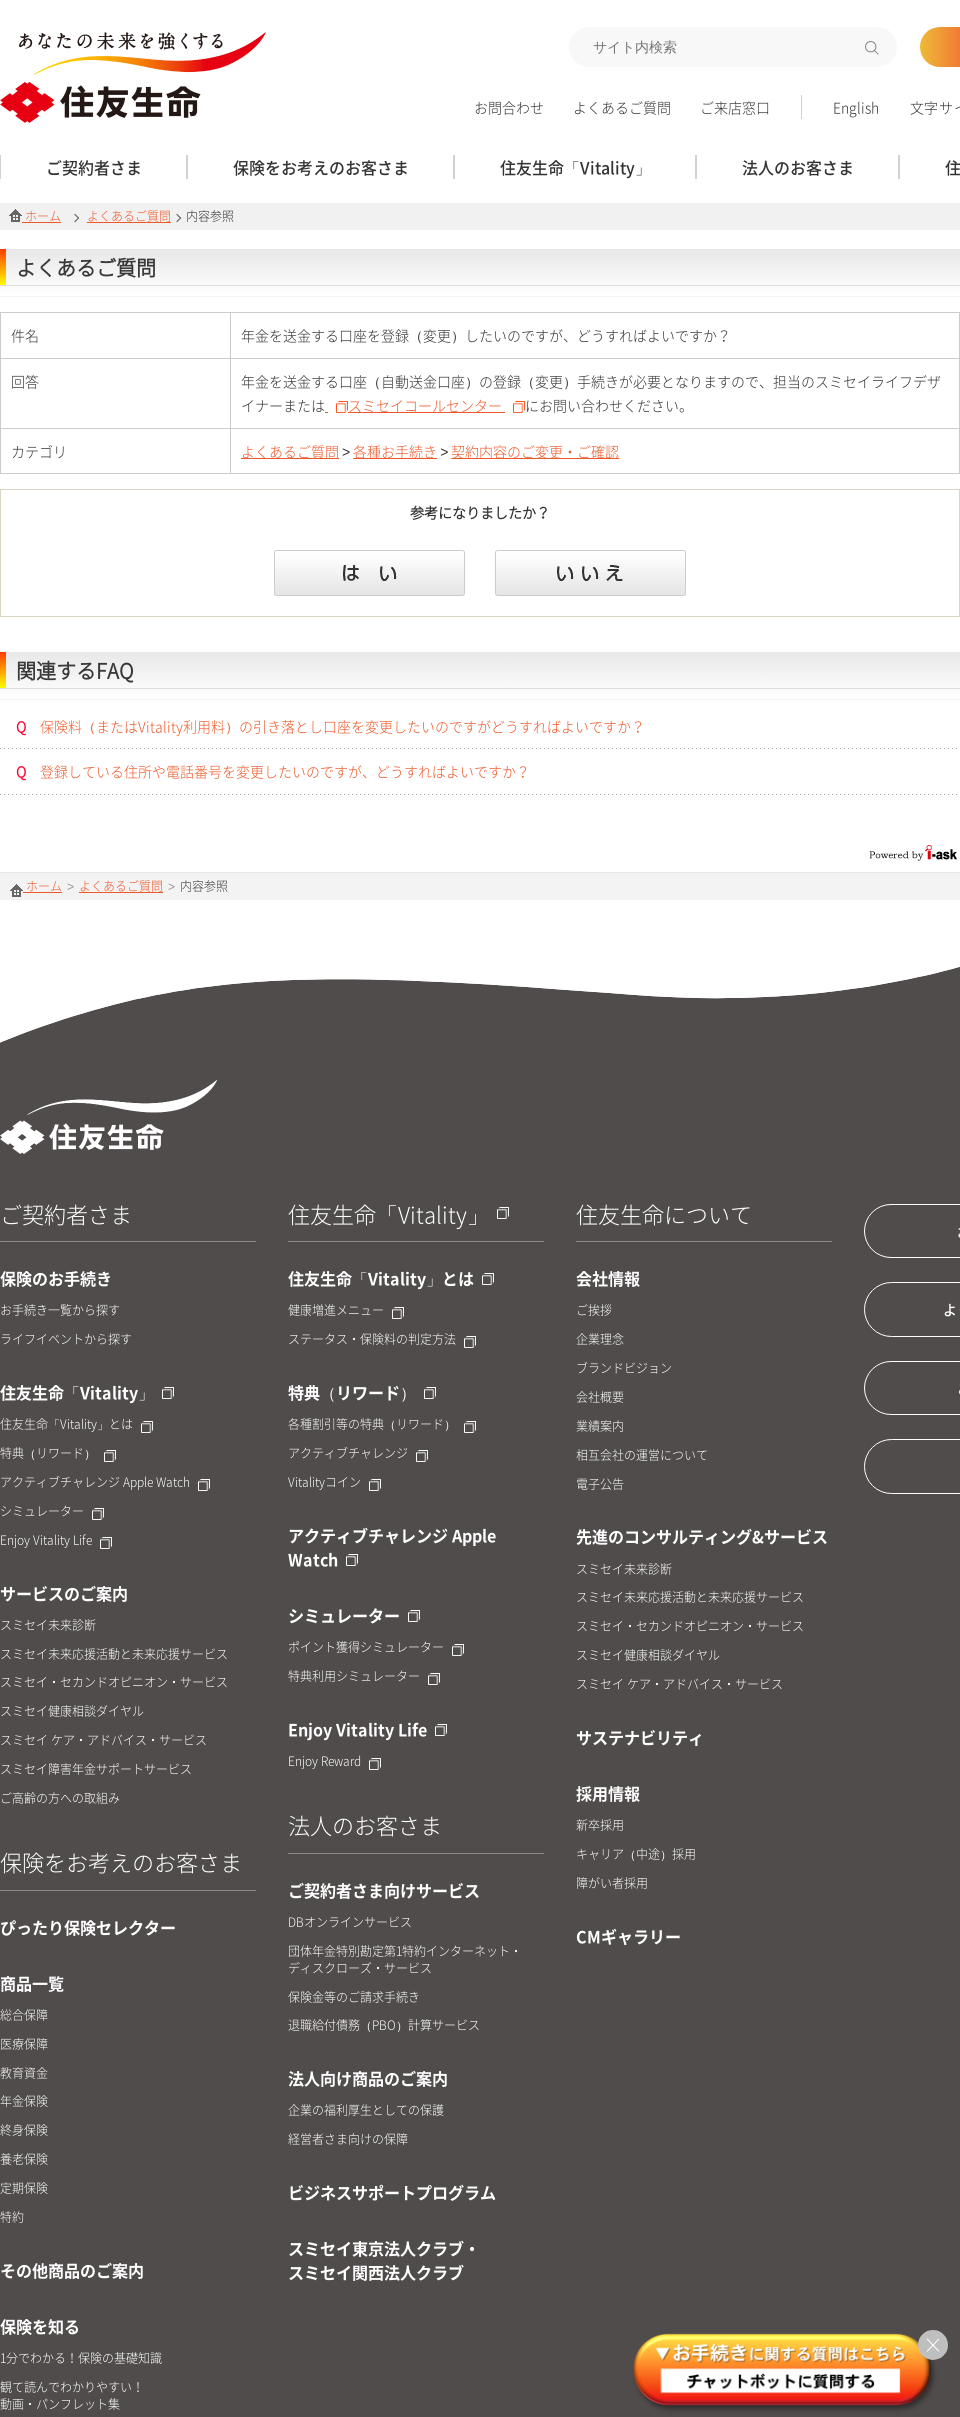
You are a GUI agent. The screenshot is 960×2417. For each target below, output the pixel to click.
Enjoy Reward (334, 1761)
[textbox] (733, 47)
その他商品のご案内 (72, 2270)
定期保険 (24, 2188)
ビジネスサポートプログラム (392, 2192)
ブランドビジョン (624, 1368)
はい (369, 573)
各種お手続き (395, 451)
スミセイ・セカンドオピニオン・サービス (114, 1682)
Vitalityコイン (334, 1482)
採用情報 (608, 1793)
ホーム (35, 216)
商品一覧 (32, 1983)
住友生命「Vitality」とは (76, 1424)
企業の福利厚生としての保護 (366, 2110)
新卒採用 (600, 1825)
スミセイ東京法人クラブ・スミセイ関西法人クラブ (384, 2260)
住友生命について (664, 1213)
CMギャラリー (628, 1936)
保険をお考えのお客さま (121, 1861)
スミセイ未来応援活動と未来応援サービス (114, 1654)
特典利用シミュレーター (364, 1676)
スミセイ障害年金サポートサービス (96, 1769)
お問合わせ (509, 107)
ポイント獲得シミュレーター (376, 1647)
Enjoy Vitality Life (56, 1540)
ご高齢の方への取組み (60, 1798)
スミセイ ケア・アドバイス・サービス (103, 1740)
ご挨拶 (594, 1310)
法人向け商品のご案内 (368, 2078)
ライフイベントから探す (66, 1339)
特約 (12, 2217)
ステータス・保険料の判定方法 (382, 1339)
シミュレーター (52, 1511)
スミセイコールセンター (436, 405)
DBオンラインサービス (350, 1922)
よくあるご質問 (622, 107)
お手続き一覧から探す (60, 1310)
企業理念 (600, 1339)
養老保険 (24, 2159)
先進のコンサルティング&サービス (702, 1536)
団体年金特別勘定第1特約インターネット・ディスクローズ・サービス (405, 1960)
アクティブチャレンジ (358, 1453)
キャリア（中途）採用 (636, 1854)
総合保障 (24, 2015)
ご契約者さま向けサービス (384, 1890)
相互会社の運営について (642, 1455)
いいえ (590, 573)
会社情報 (608, 1278)
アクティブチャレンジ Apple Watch (105, 1482)
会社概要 (600, 1397)
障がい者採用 (612, 1883)
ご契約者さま (66, 1213)
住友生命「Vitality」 (87, 1392)
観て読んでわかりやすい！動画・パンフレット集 (72, 2396)
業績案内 (600, 1426)
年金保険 (24, 2101)
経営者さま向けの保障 (348, 2139)
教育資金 (24, 2073)
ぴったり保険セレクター (88, 1927)
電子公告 (600, 1484)
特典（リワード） (58, 1453)
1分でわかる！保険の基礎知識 (81, 2358)
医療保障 (24, 2044)
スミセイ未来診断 (48, 1625)
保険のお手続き (56, 1278)
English (856, 107)
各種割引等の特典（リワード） (382, 1424)
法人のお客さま (365, 1824)
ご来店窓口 (735, 107)
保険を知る (40, 2326)
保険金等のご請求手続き (354, 1997)
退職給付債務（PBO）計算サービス (384, 2025)
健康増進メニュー (346, 1310)
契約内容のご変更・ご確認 (535, 451)
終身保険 (24, 2130)
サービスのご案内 (64, 1593)
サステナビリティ (640, 1737)
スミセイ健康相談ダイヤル (72, 1711)
